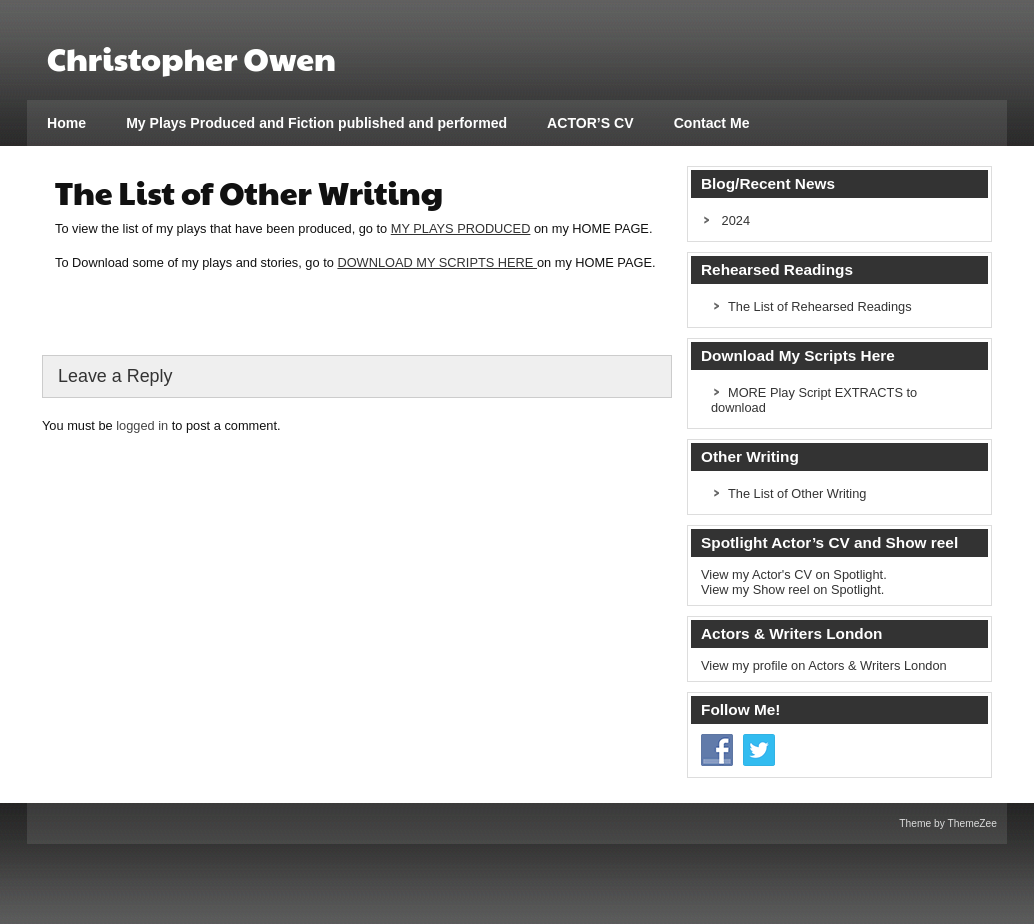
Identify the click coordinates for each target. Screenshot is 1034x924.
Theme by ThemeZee (948, 823)
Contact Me (712, 123)
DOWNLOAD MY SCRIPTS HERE (437, 262)
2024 (736, 220)
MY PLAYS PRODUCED (461, 228)
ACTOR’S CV (590, 123)
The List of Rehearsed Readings (820, 306)
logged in (142, 425)
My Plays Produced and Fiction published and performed (316, 123)
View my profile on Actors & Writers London (824, 665)
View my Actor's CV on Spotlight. (794, 574)
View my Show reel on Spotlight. (792, 589)
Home (66, 123)
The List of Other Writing (797, 493)
